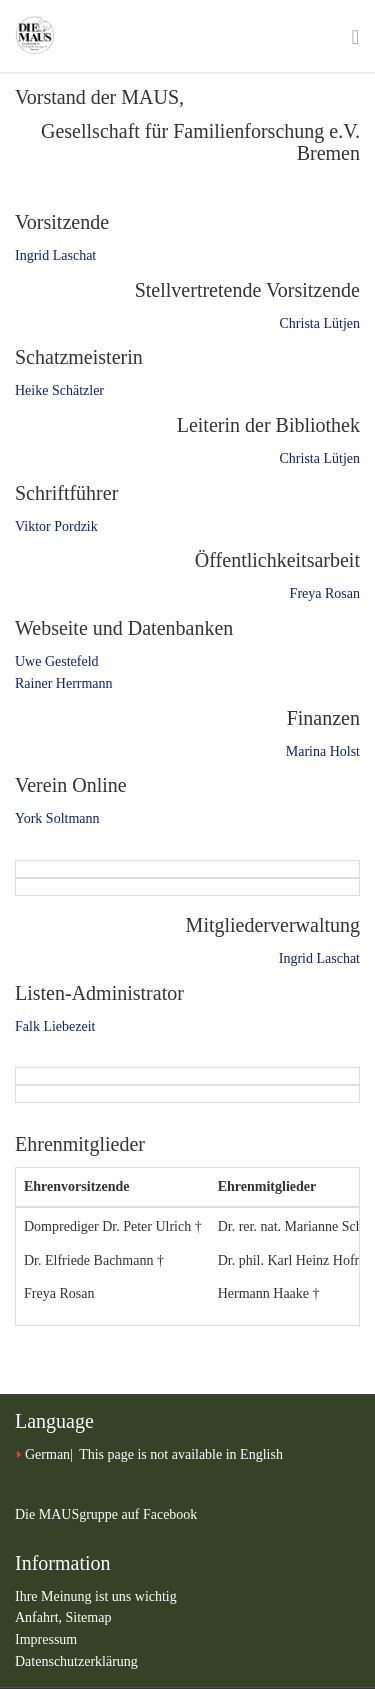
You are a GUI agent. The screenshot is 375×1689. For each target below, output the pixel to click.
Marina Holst (323, 751)
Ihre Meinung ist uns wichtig (96, 1596)
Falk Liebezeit (55, 1026)
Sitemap (89, 1617)
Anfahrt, (40, 1617)
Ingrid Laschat (55, 255)
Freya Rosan (325, 593)
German (47, 1454)
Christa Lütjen (320, 323)
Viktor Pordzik (56, 526)
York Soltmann (57, 818)
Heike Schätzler (59, 390)
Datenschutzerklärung (76, 1661)
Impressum (46, 1639)
